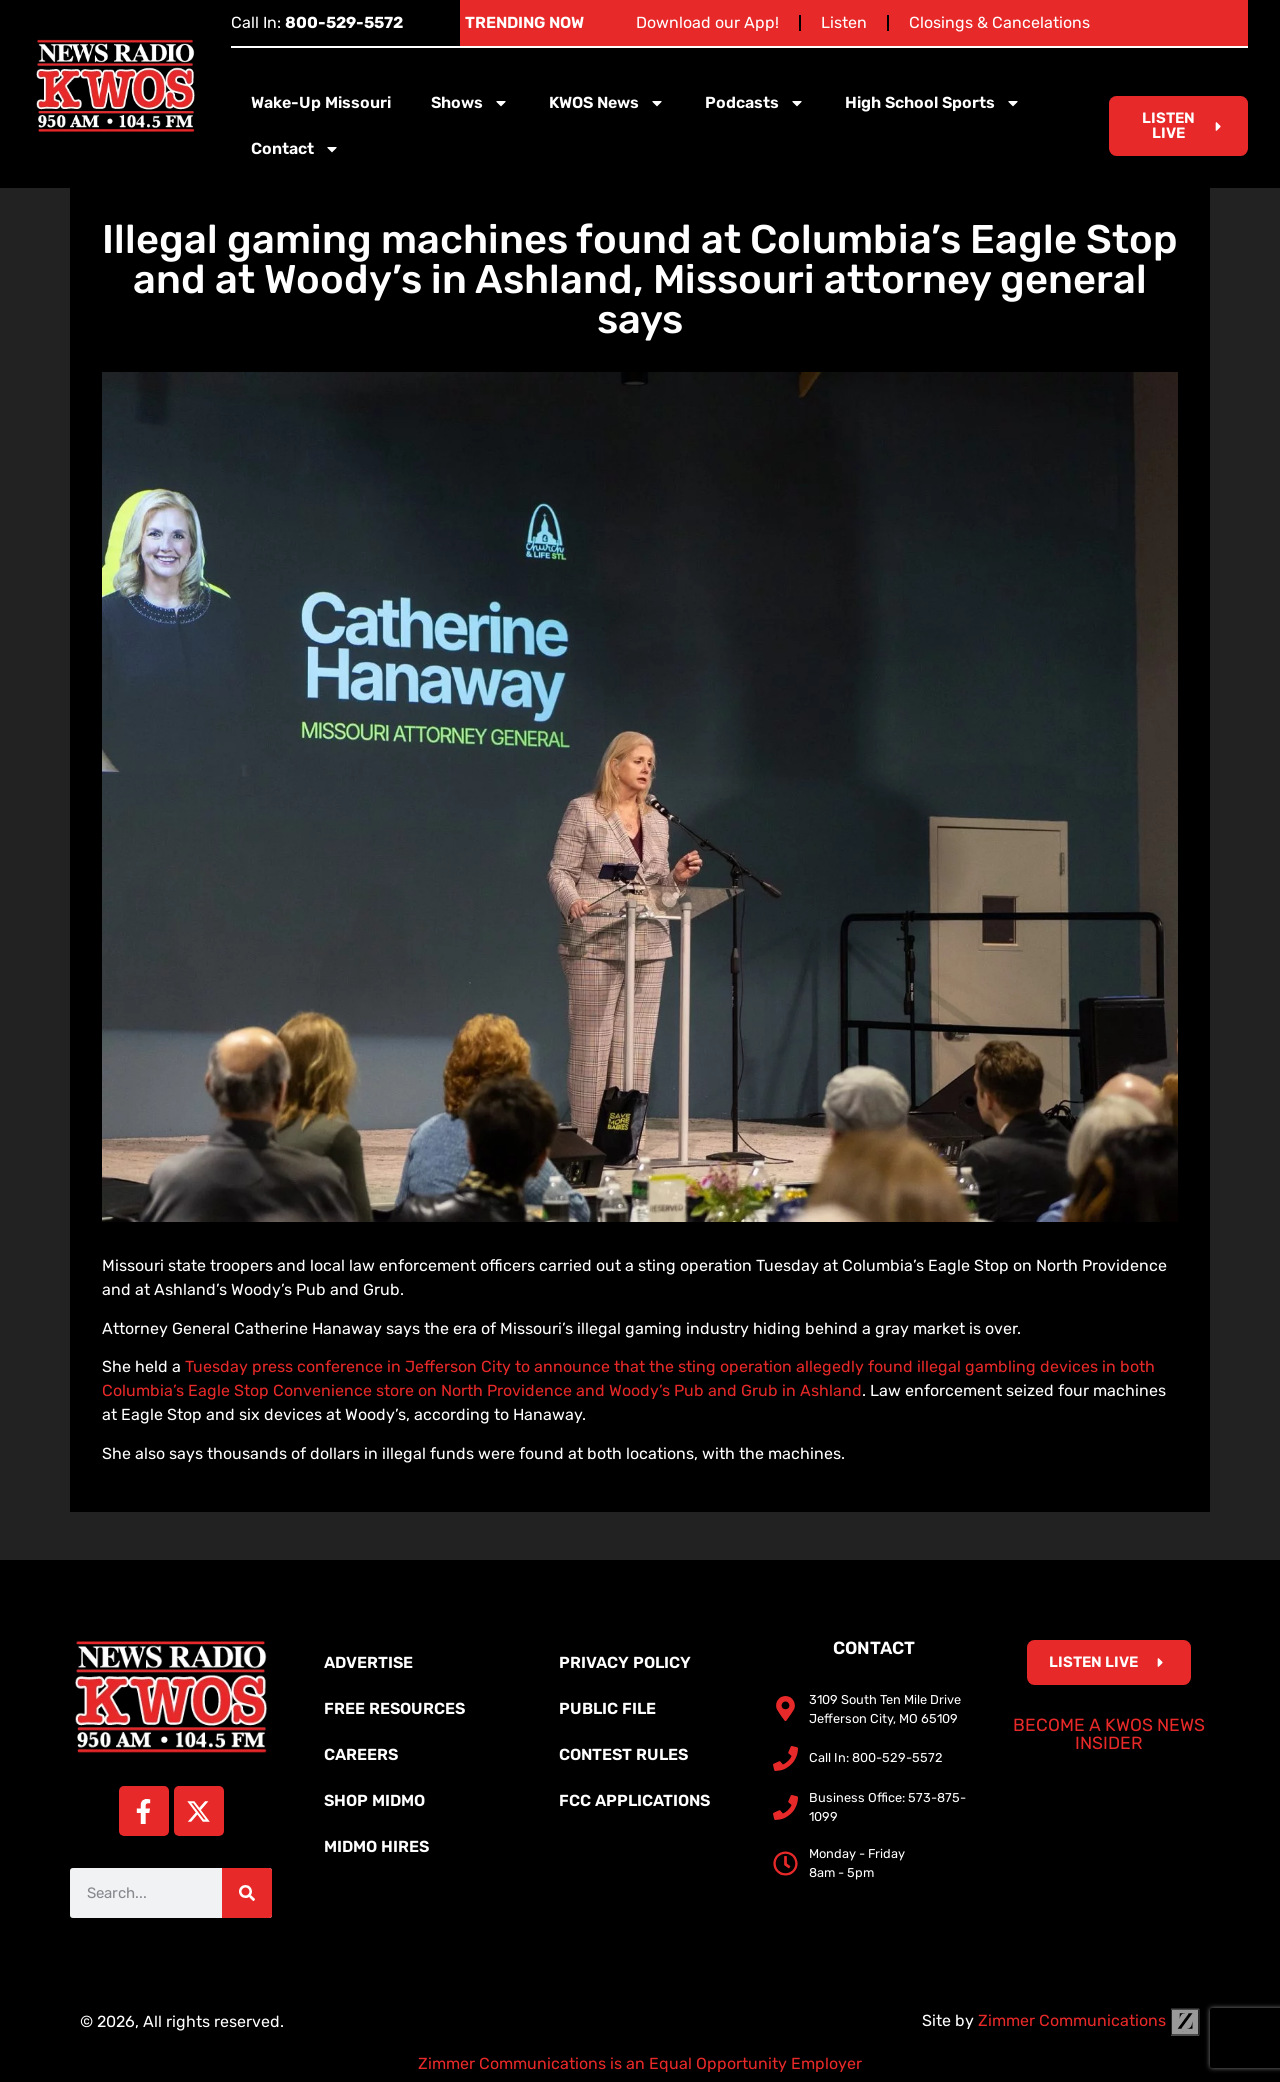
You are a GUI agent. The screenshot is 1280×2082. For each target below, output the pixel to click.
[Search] (247, 1893)
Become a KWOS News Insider (1109, 1734)
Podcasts (755, 103)
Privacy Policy (625, 1662)
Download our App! (707, 22)
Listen (844, 22)
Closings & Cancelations (999, 22)
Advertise (368, 1662)
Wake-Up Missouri (321, 102)
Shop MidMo (374, 1800)
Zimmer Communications (1089, 2020)
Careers (361, 1754)
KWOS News (607, 103)
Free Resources (394, 1708)
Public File (607, 1708)
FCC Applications (634, 1800)
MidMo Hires (376, 1846)
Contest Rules (623, 1754)
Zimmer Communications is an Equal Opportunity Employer (640, 2063)
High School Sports (933, 103)
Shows (470, 103)
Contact (295, 149)
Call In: (317, 22)
